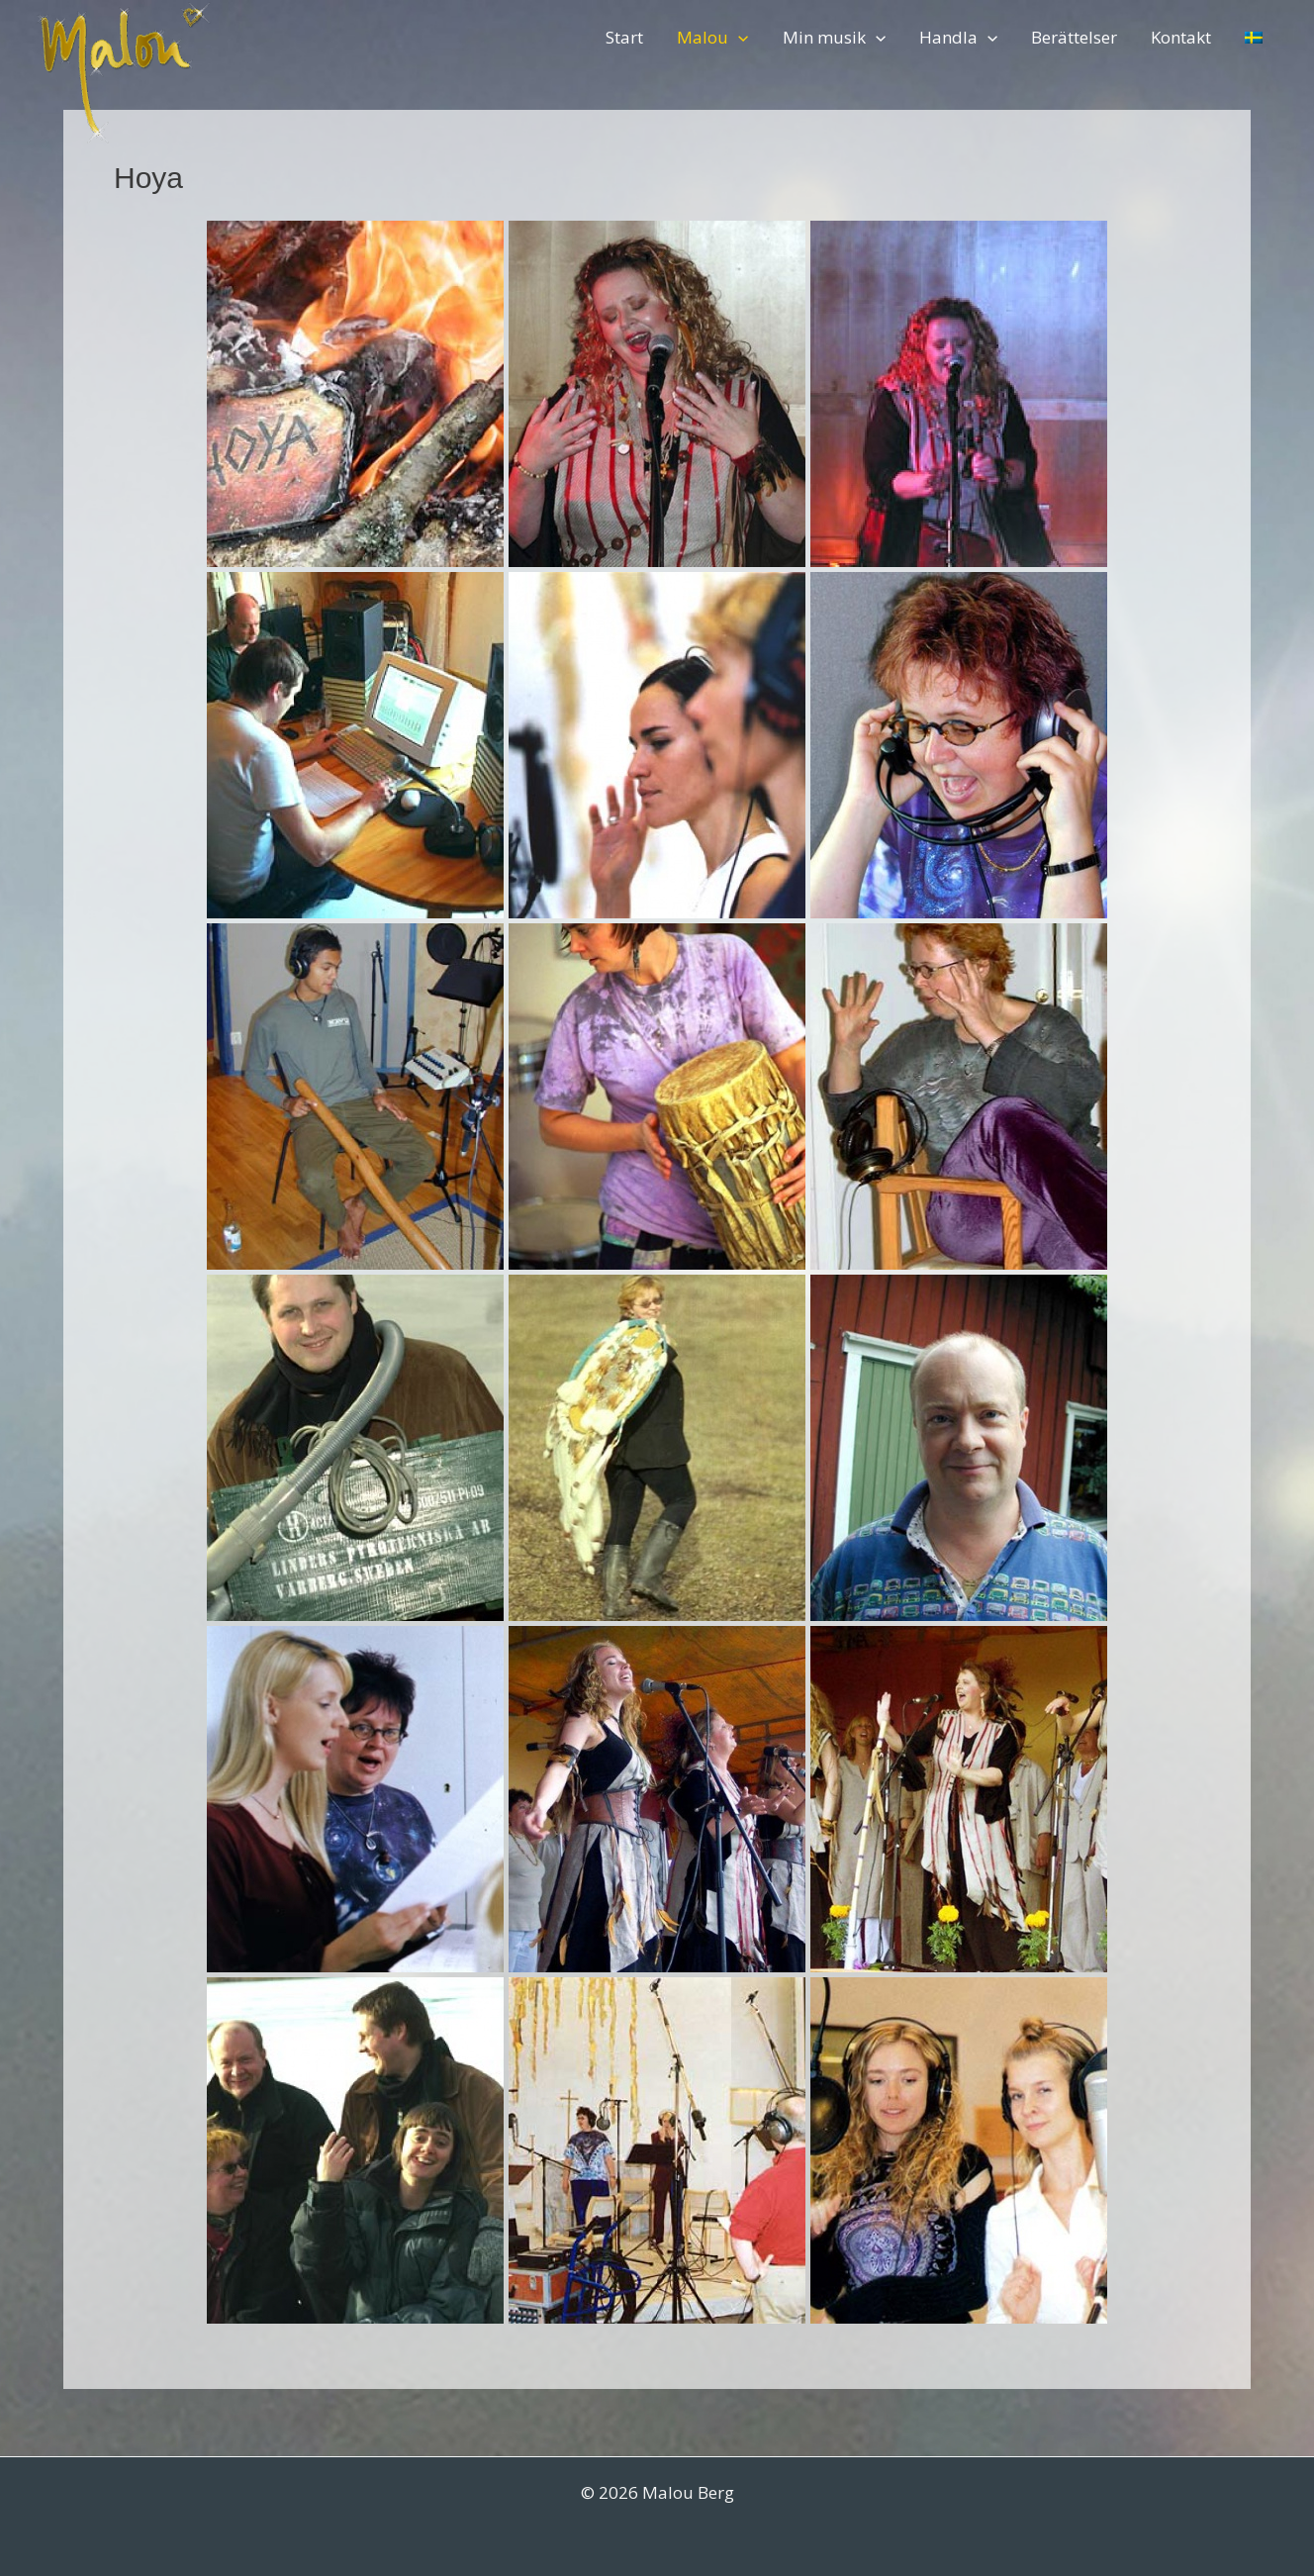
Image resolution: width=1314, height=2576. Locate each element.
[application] (738, 37)
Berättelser (1074, 37)
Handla (958, 37)
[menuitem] (1253, 37)
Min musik (834, 37)
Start (624, 37)
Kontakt (1181, 37)
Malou (712, 37)
